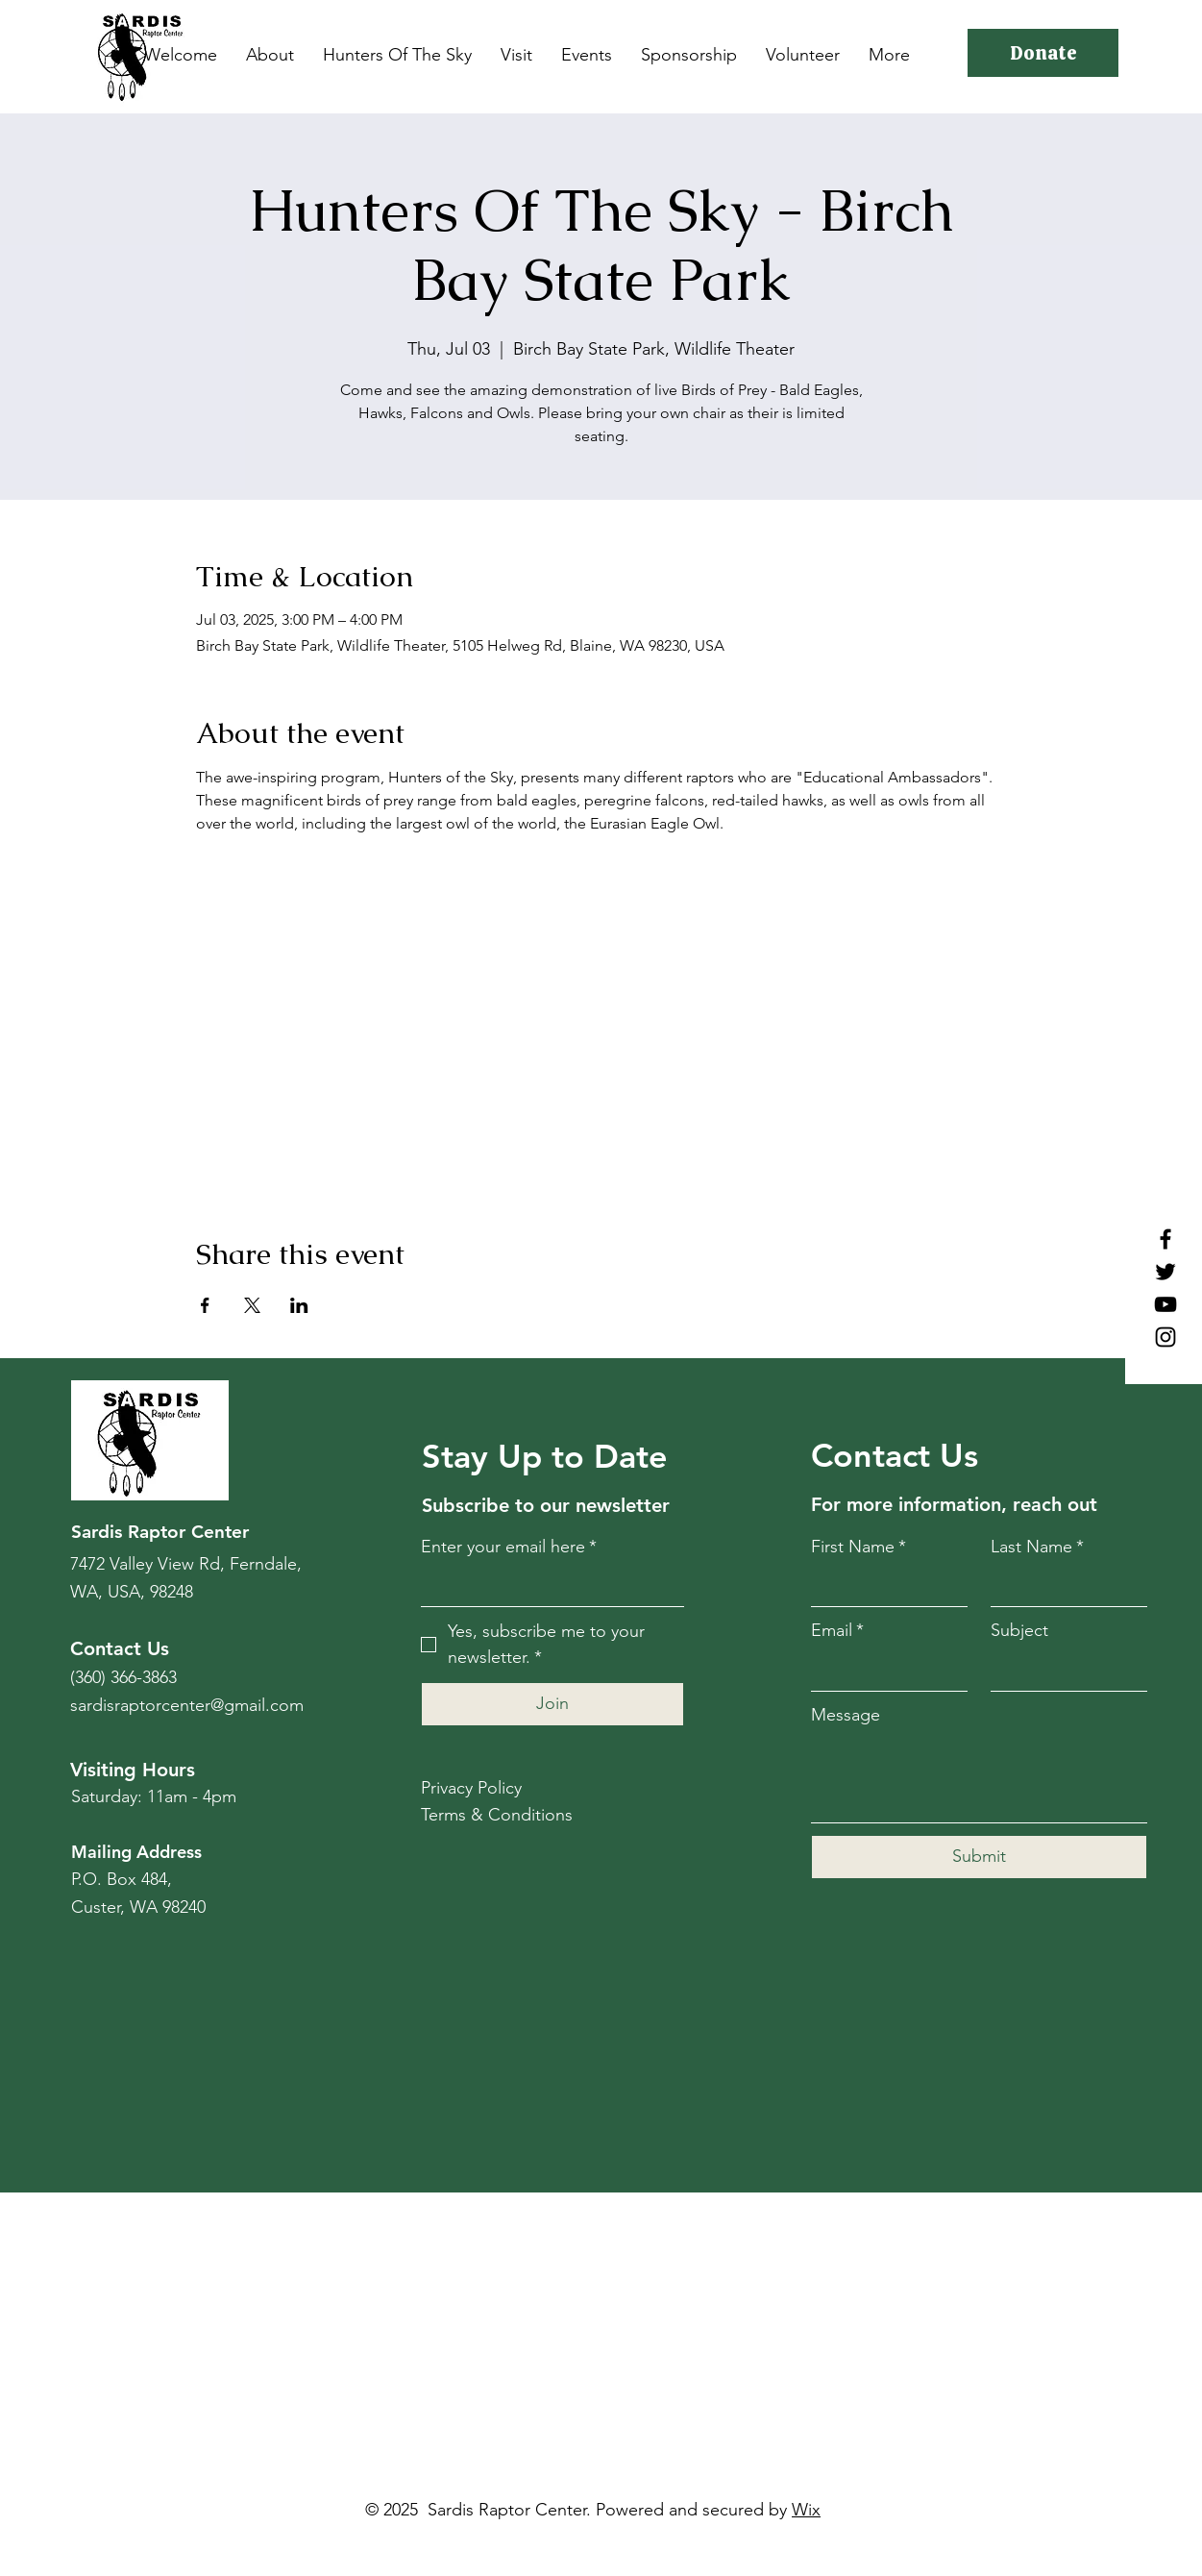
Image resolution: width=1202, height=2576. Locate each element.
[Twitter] (1165, 1271)
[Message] (979, 1779)
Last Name (1037, 1547)
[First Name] (883, 1586)
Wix (806, 2509)
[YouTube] (1165, 1304)
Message (845, 1714)
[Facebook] (1165, 1239)
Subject (1019, 1630)
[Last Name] (1063, 1586)
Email (837, 1631)
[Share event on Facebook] (205, 1305)
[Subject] (1063, 1671)
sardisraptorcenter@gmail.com (187, 1705)
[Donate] (1043, 53)
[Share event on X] (252, 1305)
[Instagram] (1165, 1337)
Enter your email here (509, 1547)
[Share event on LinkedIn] (299, 1305)
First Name (858, 1547)
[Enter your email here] (547, 1586)
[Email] (883, 1671)
